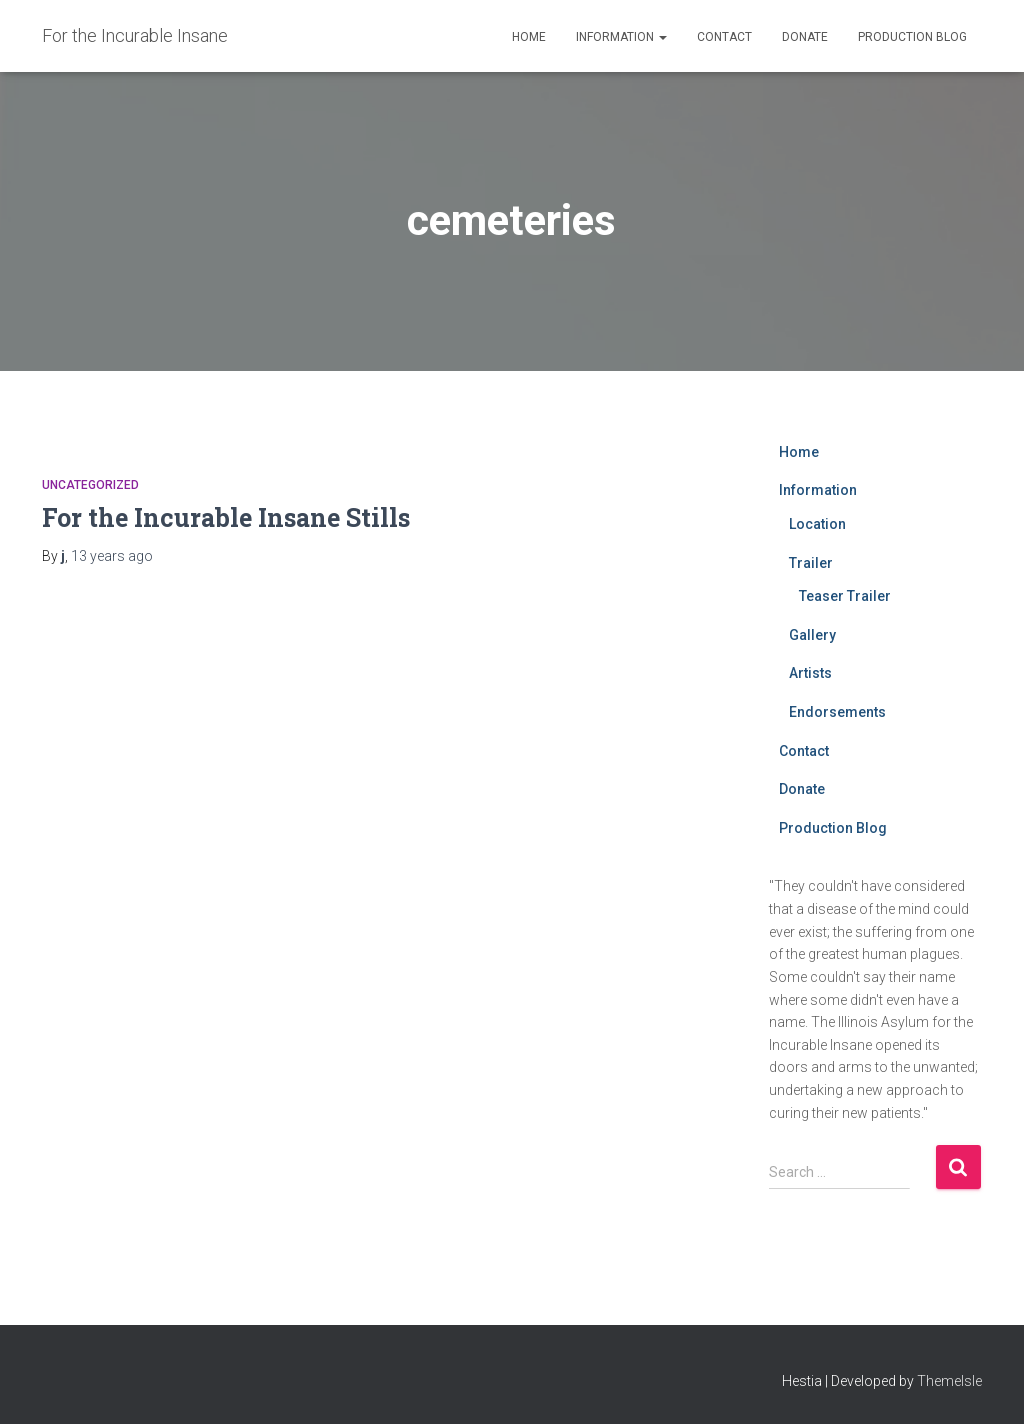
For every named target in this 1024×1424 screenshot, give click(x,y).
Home (529, 37)
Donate (805, 37)
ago (112, 556)
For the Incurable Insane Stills (226, 517)
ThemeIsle (949, 1381)
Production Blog (912, 37)
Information (621, 37)
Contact (724, 37)
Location (817, 524)
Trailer (811, 563)
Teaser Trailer (845, 596)
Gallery (812, 635)
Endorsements (837, 712)
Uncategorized (90, 485)
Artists (810, 673)
